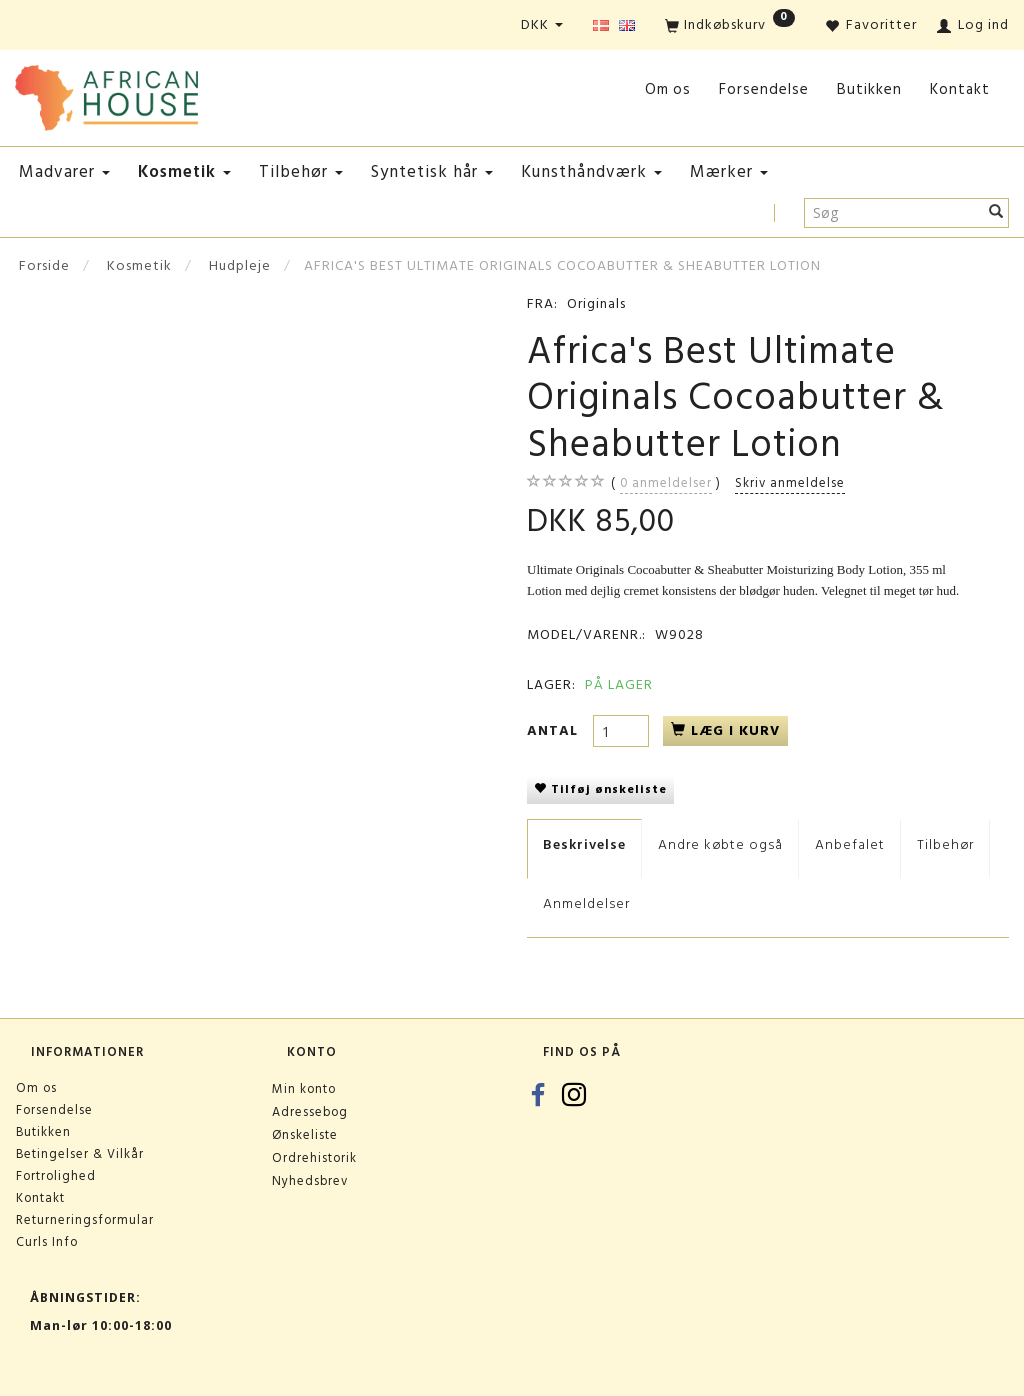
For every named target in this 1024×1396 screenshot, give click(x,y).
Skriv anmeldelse (790, 483)
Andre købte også (720, 844)
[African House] (106, 93)
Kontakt (960, 89)
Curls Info (47, 1242)
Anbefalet (850, 844)
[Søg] (996, 213)
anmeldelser (666, 483)
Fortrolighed (56, 1176)
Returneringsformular (85, 1220)
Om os (668, 89)
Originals (596, 303)
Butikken (869, 89)
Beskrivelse (584, 844)
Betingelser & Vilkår (80, 1154)
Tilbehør (945, 844)
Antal (555, 730)
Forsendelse (764, 89)
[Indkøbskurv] (730, 26)
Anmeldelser (586, 903)
